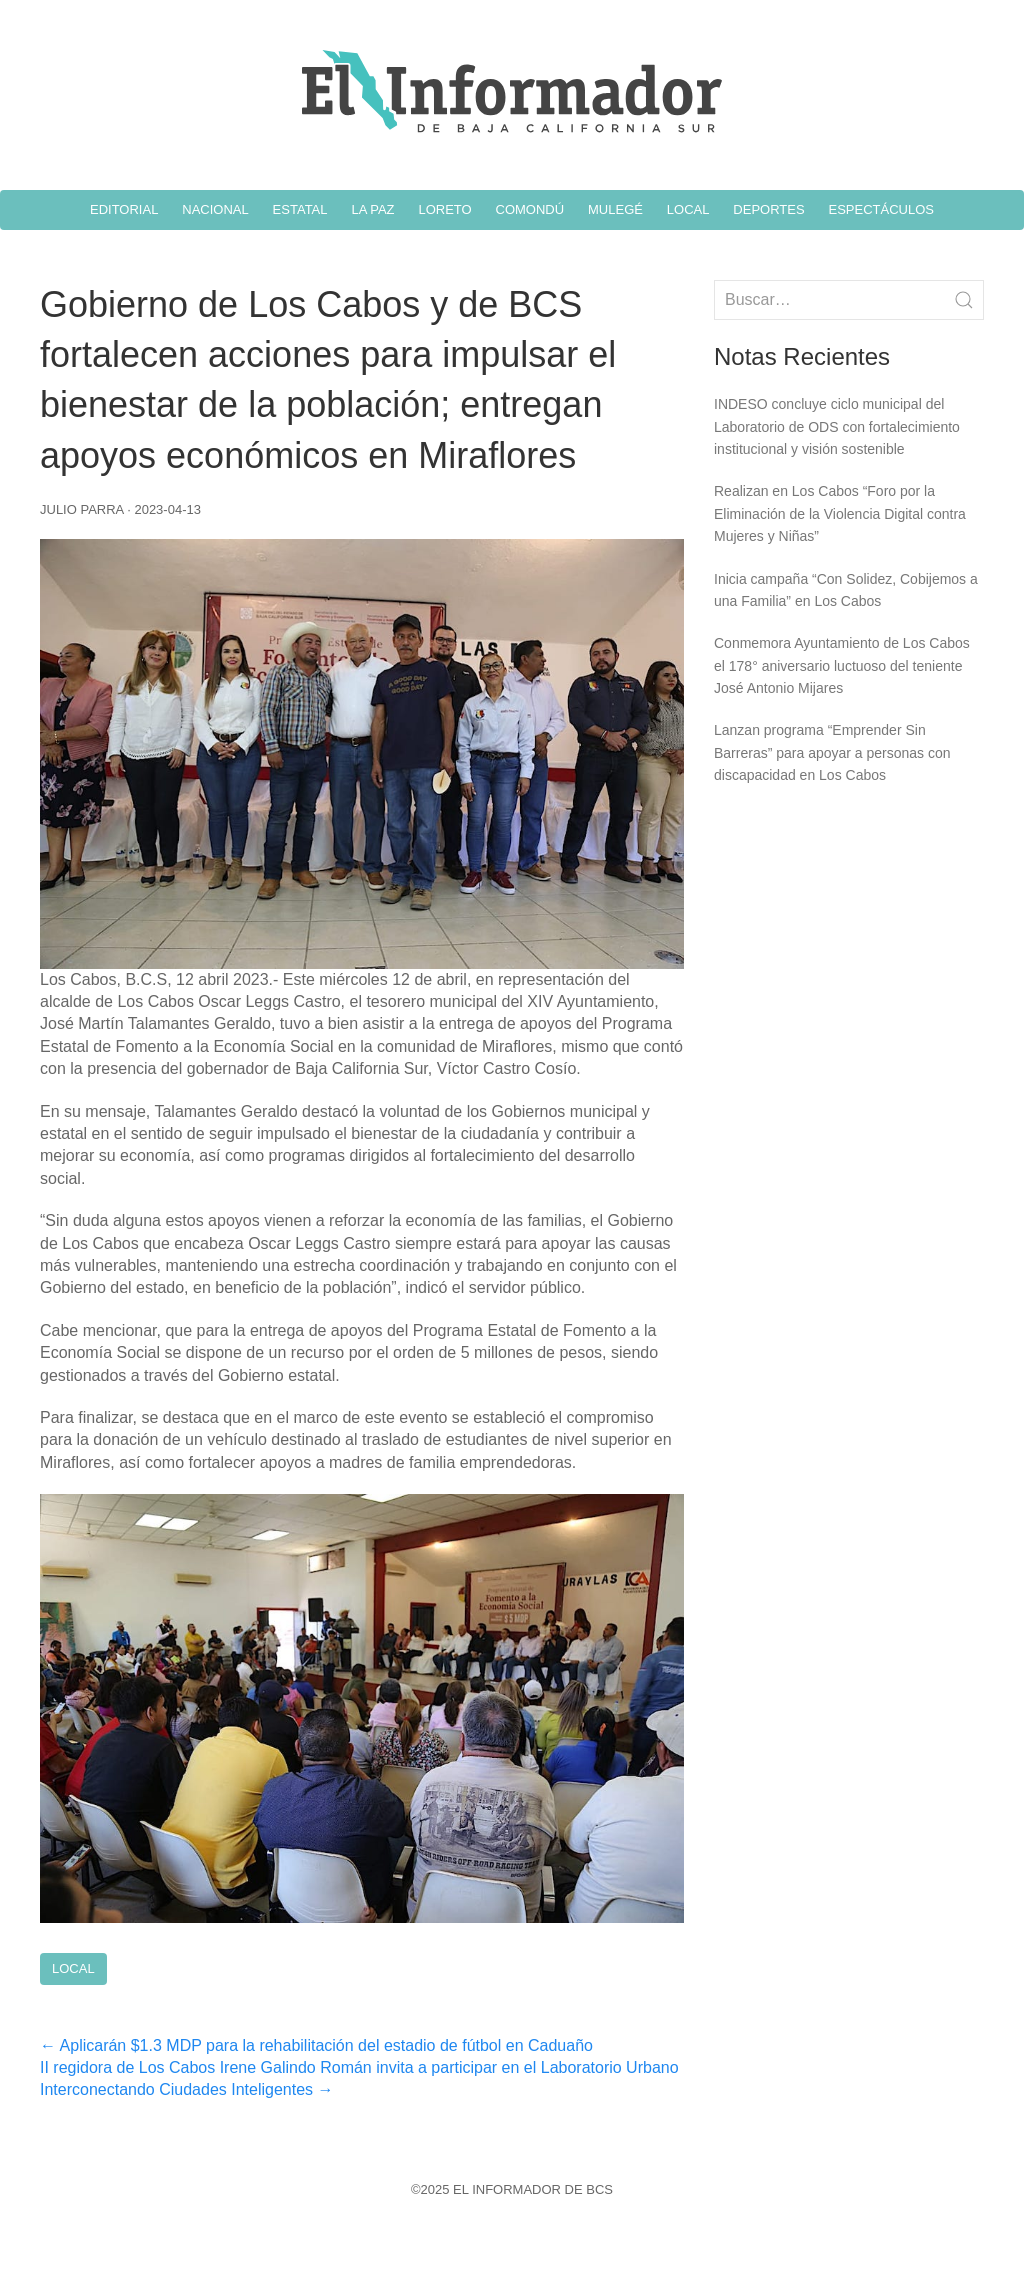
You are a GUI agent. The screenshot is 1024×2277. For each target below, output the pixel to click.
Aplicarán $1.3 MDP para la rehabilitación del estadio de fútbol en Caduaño (316, 2045)
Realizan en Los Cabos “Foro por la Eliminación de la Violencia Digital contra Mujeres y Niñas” (840, 513)
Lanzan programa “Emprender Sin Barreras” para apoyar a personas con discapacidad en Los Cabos (832, 752)
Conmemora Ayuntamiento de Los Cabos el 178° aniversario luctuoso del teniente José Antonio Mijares (842, 665)
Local (73, 1968)
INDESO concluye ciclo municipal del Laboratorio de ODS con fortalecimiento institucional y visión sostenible (837, 426)
